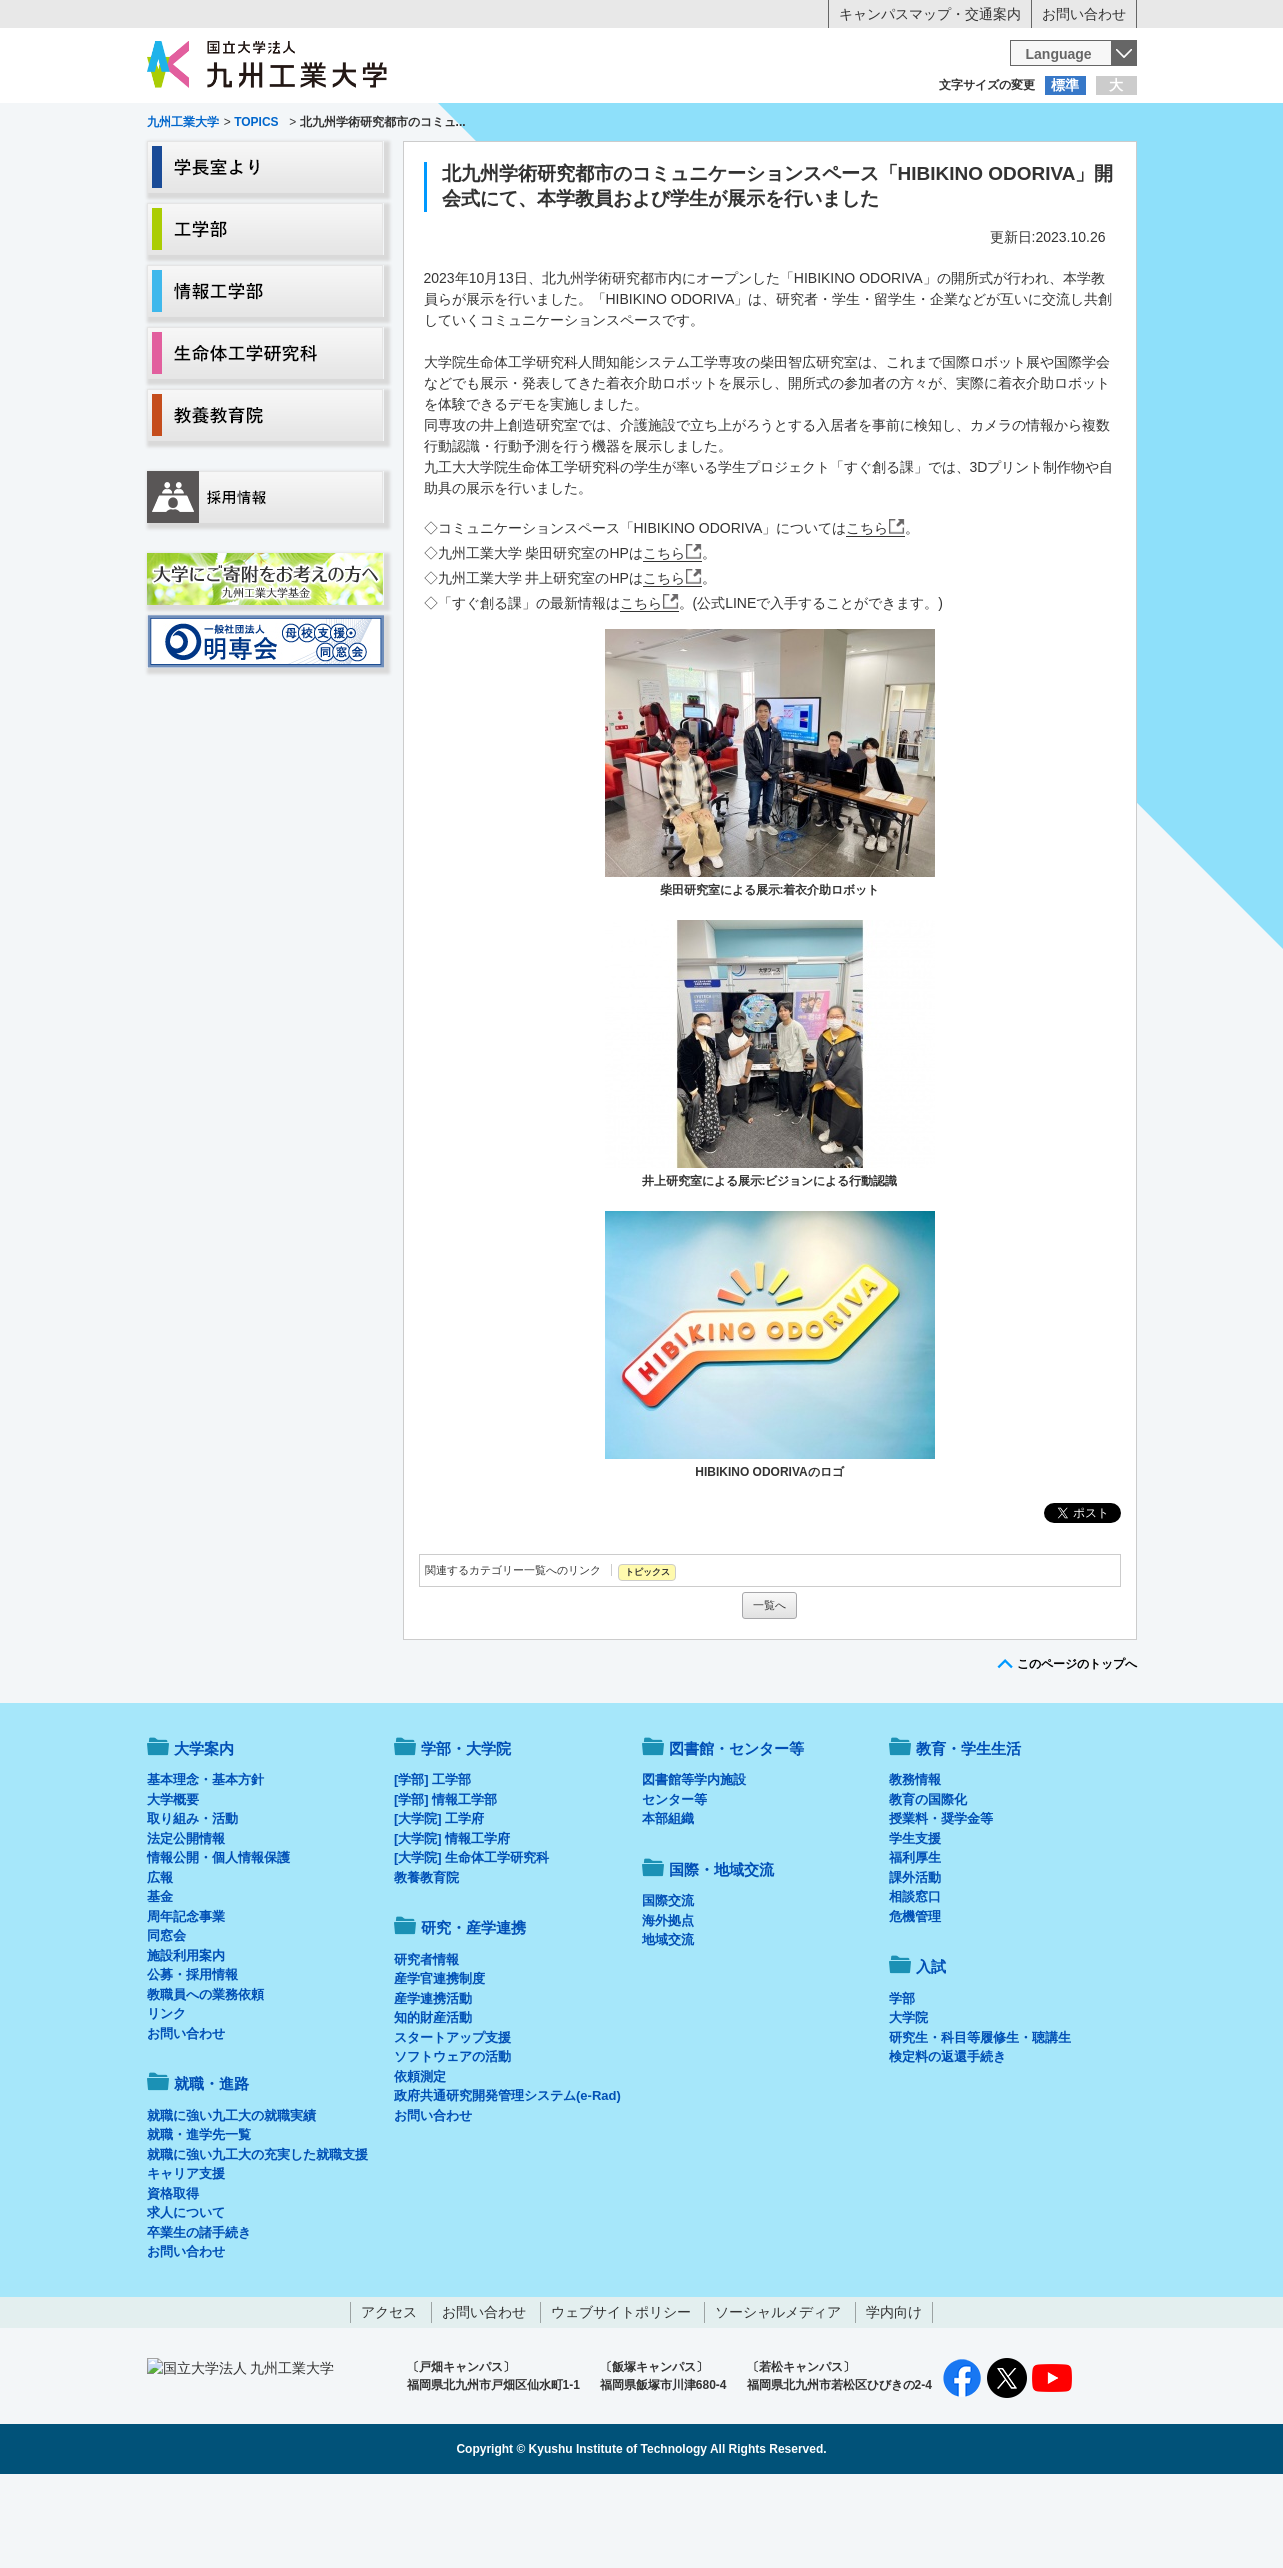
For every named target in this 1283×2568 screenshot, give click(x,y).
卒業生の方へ (642, 125)
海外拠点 (668, 2003)
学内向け (894, 2395)
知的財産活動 (433, 2100)
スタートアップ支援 (452, 2120)
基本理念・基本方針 (205, 1862)
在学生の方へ (444, 125)
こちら (867, 611)
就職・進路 (703, 166)
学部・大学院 (466, 1831)
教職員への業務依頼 (205, 2077)
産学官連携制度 (439, 2061)
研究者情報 (426, 2042)
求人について (186, 2295)
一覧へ (769, 1688)
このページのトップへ (1077, 1747)
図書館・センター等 (736, 1831)
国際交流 (668, 1983)
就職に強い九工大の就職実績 (231, 2198)
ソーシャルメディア (778, 2395)
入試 (1075, 166)
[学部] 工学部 (432, 1862)
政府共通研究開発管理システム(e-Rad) (507, 2178)
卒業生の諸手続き (199, 2315)
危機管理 (915, 1999)
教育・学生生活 (580, 166)
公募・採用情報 (192, 2057)
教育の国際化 (928, 1882)
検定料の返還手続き (947, 2139)
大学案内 (208, 166)
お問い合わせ (1084, 14)
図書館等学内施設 (694, 1862)
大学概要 (173, 1882)
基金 (160, 1979)
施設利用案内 (186, 2038)
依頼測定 (420, 2159)
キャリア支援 (186, 2256)
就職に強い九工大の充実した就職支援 (257, 2237)
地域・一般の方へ (1038, 125)
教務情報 (915, 1862)
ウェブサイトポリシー (621, 2395)
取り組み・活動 (192, 1901)
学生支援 (915, 1921)
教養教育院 (426, 1960)
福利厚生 (915, 1940)
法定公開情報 (186, 1921)
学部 (902, 2081)
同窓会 (166, 2018)
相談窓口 (915, 1979)
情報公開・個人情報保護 (218, 1940)
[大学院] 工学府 (439, 1901)
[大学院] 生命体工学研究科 (471, 1940)
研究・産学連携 (827, 166)
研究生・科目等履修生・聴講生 (980, 2120)
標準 (1065, 85)
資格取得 (173, 2276)
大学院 (908, 2100)
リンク (166, 2096)
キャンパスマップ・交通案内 (930, 14)
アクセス (389, 2395)
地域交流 (668, 2022)
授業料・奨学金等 (941, 1901)
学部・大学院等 (332, 166)
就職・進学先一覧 (199, 2217)
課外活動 (915, 1960)
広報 (160, 1960)
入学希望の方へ (246, 125)
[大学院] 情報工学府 (452, 1921)
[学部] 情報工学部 (445, 1882)
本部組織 (668, 1901)
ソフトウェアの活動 (452, 2139)
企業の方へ (840, 125)
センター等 (674, 1882)
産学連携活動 (433, 2081)
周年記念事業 (186, 1999)
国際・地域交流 (951, 166)
